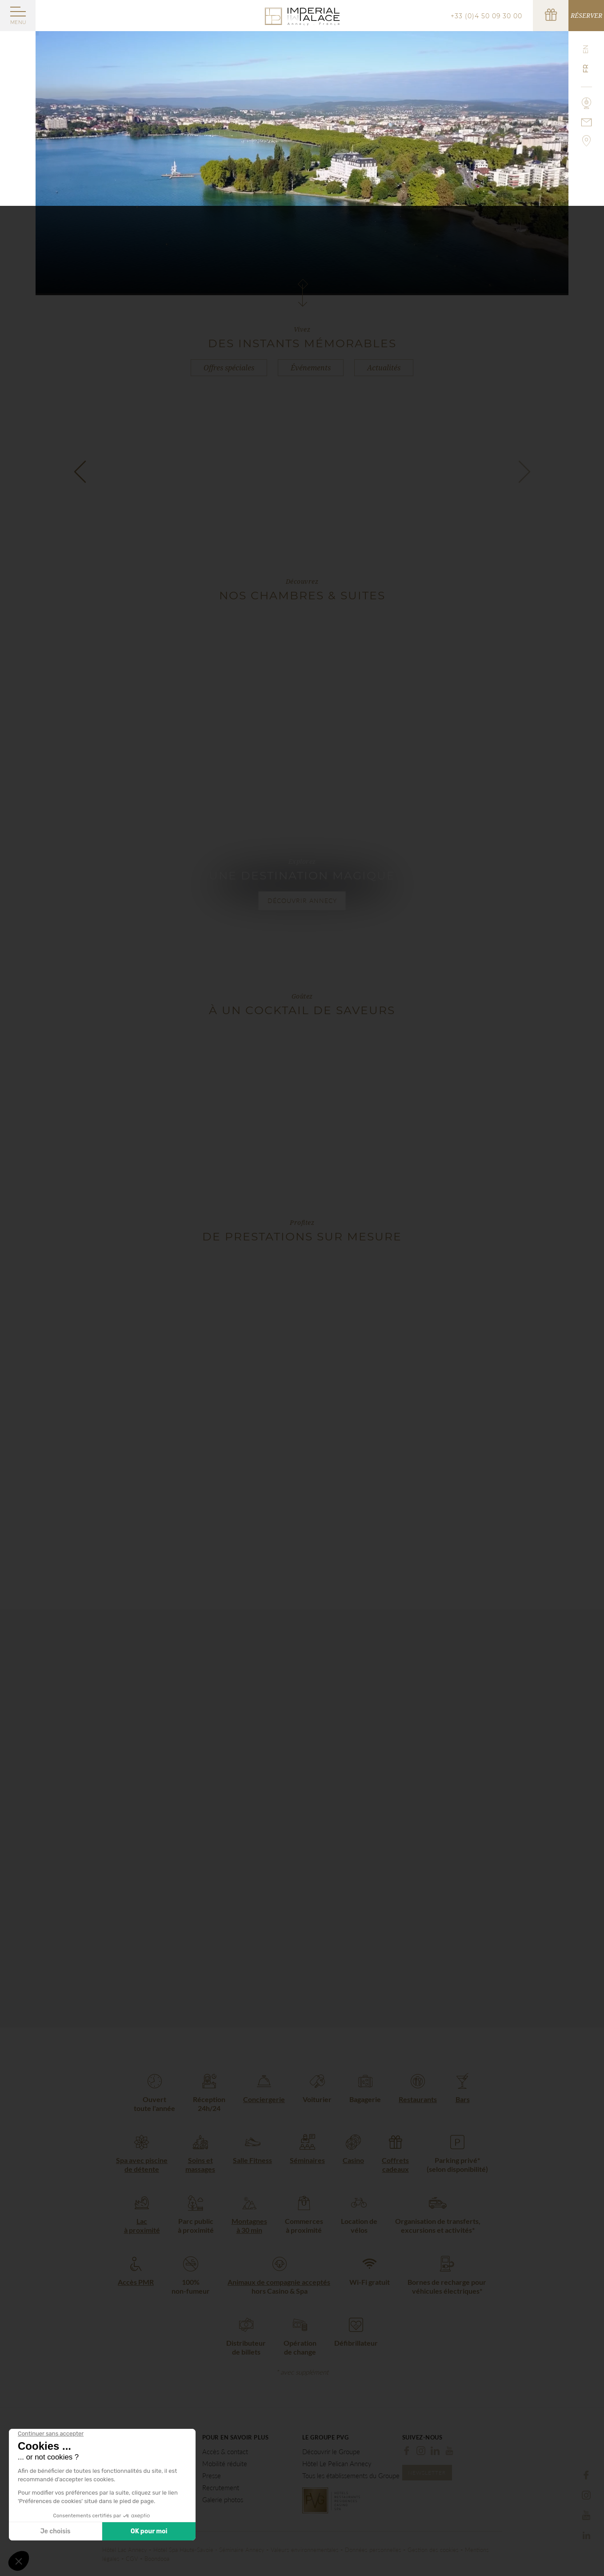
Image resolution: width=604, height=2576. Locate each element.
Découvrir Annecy (302, 900)
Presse (211, 2476)
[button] (80, 471)
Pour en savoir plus (235, 2437)
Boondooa (156, 2558)
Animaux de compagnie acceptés (279, 2282)
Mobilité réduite (224, 2464)
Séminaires (307, 2160)
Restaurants (418, 2099)
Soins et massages (200, 2164)
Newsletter (427, 2472)
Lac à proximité (142, 2225)
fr (586, 68)
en (586, 49)
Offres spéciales (229, 368)
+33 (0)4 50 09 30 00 (486, 16)
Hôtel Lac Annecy (124, 2549)
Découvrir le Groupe (331, 2452)
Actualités (383, 368)
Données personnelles (373, 2549)
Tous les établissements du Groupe (351, 2476)
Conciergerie (264, 2099)
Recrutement (220, 2488)
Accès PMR (136, 2282)
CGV (132, 2558)
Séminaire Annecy (241, 2549)
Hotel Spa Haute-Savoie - (186, 2549)
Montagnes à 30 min (249, 2225)
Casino (353, 2160)
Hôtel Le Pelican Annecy (337, 2464)
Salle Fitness (252, 2160)
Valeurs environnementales (305, 2549)
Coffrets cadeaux (395, 2164)
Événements (311, 368)
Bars (463, 2099)
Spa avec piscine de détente (142, 2164)
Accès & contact (225, 2452)
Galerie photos (222, 2500)
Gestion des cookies (433, 2549)
